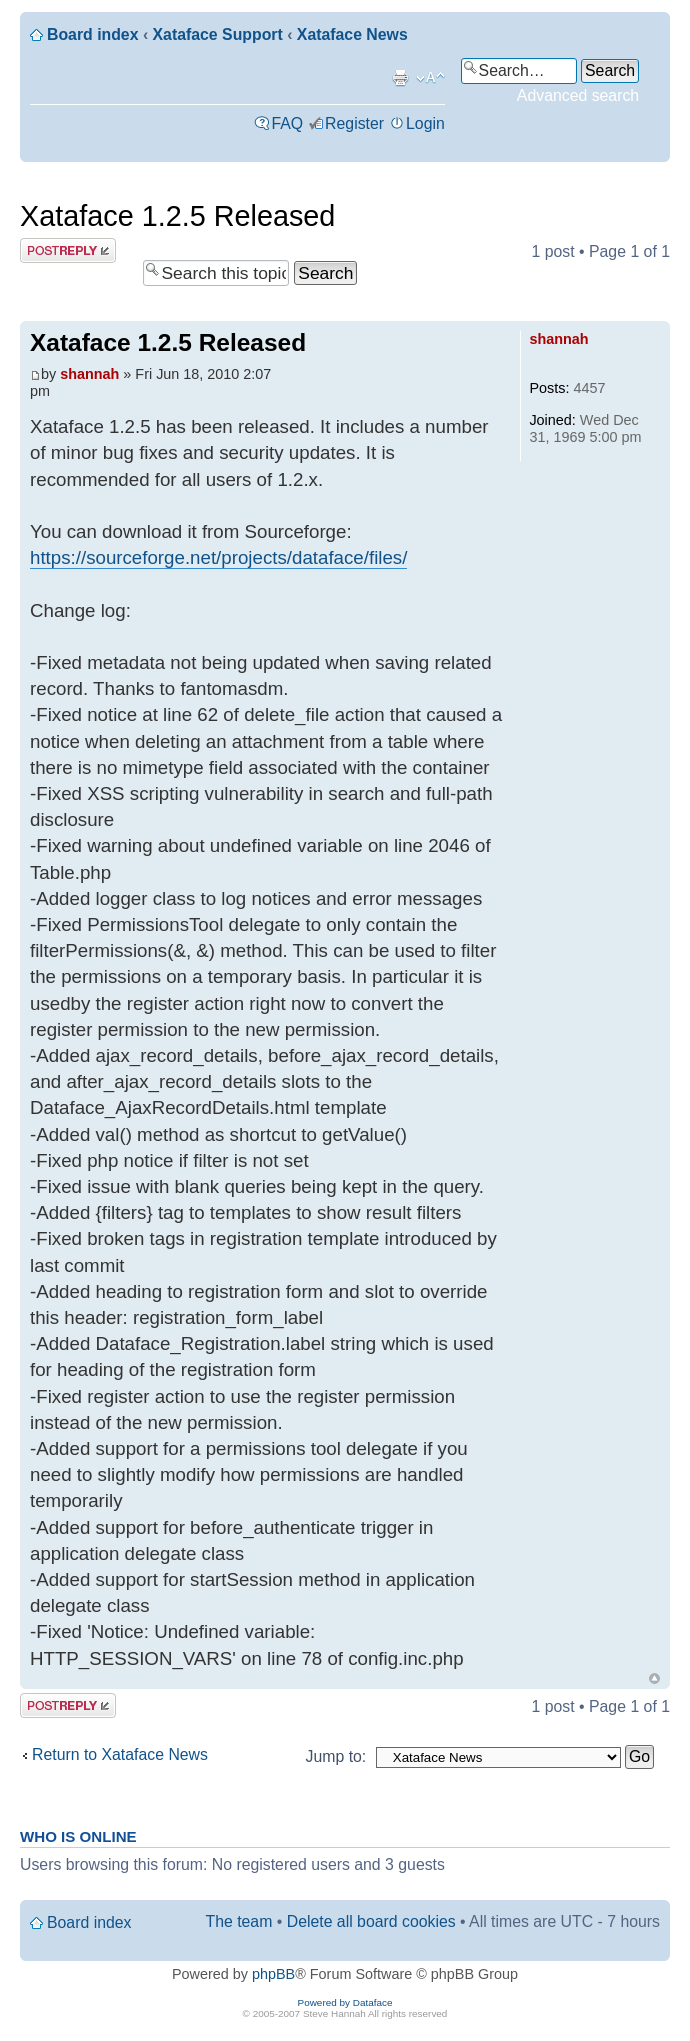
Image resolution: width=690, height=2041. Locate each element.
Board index (92, 34)
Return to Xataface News (120, 1754)
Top (654, 1678)
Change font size (430, 78)
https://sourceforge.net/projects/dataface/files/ (218, 557)
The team (239, 1921)
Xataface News (352, 34)
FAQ (287, 123)
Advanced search (578, 95)
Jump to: (336, 1756)
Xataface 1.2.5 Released (177, 216)
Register (354, 123)
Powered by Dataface (345, 2002)
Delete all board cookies (371, 1921)
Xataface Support (218, 34)
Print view (400, 78)
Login (425, 123)
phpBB (273, 1974)
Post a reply (68, 250)
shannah (89, 374)
